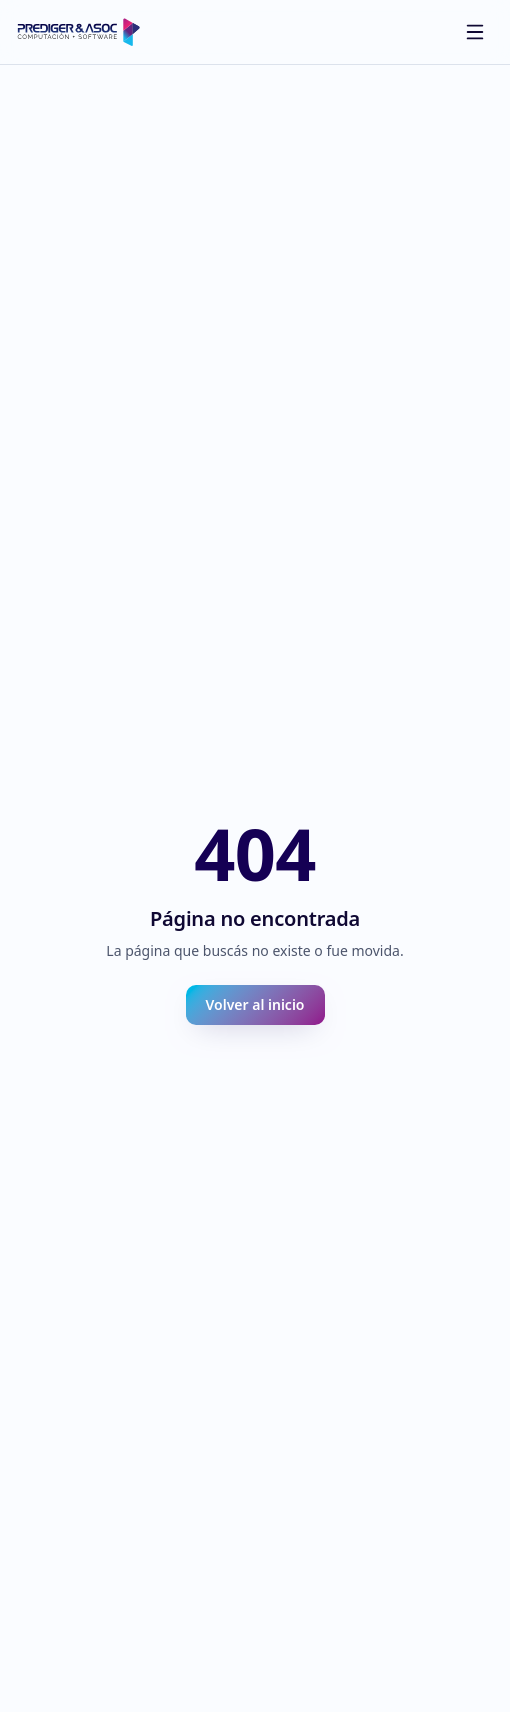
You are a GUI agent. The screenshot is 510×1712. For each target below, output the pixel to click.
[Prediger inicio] (78, 32)
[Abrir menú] (475, 32)
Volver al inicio (255, 1004)
